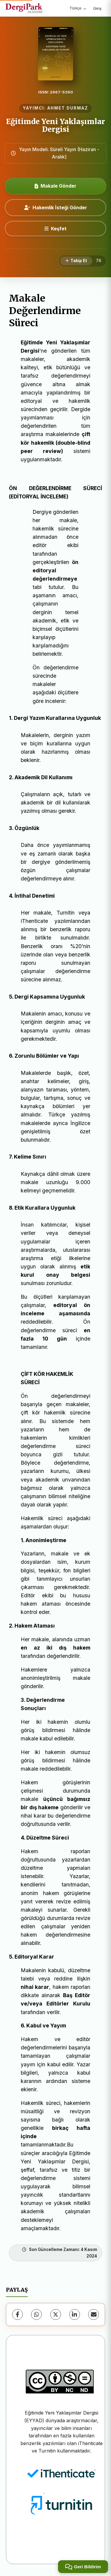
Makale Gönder (55, 186)
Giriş (97, 8)
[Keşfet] (55, 228)
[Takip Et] (76, 260)
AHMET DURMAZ (67, 108)
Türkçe (78, 8)
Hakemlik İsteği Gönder (55, 207)
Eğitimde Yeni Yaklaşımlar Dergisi (55, 125)
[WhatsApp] (36, 2314)
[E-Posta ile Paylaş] (93, 2314)
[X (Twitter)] (55, 2314)
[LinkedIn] (74, 2314)
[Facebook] (17, 2314)
